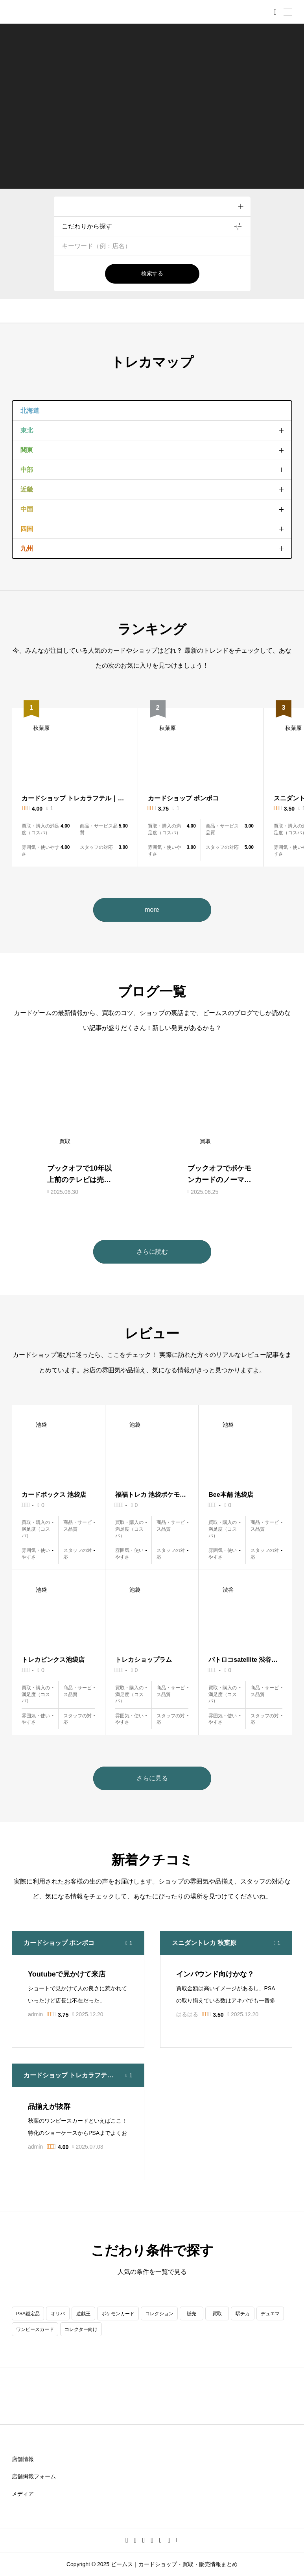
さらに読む (152, 1251)
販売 (191, 2313)
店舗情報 (23, 2459)
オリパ (58, 2313)
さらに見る (152, 1778)
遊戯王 (83, 2313)
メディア (23, 2494)
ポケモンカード (117, 2313)
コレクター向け (81, 2329)
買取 (217, 2313)
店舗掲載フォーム (34, 2476)
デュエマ (270, 2313)
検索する (152, 273)
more (152, 909)
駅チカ (243, 2313)
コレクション (159, 2313)
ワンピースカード (35, 2329)
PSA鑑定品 (28, 2313)
